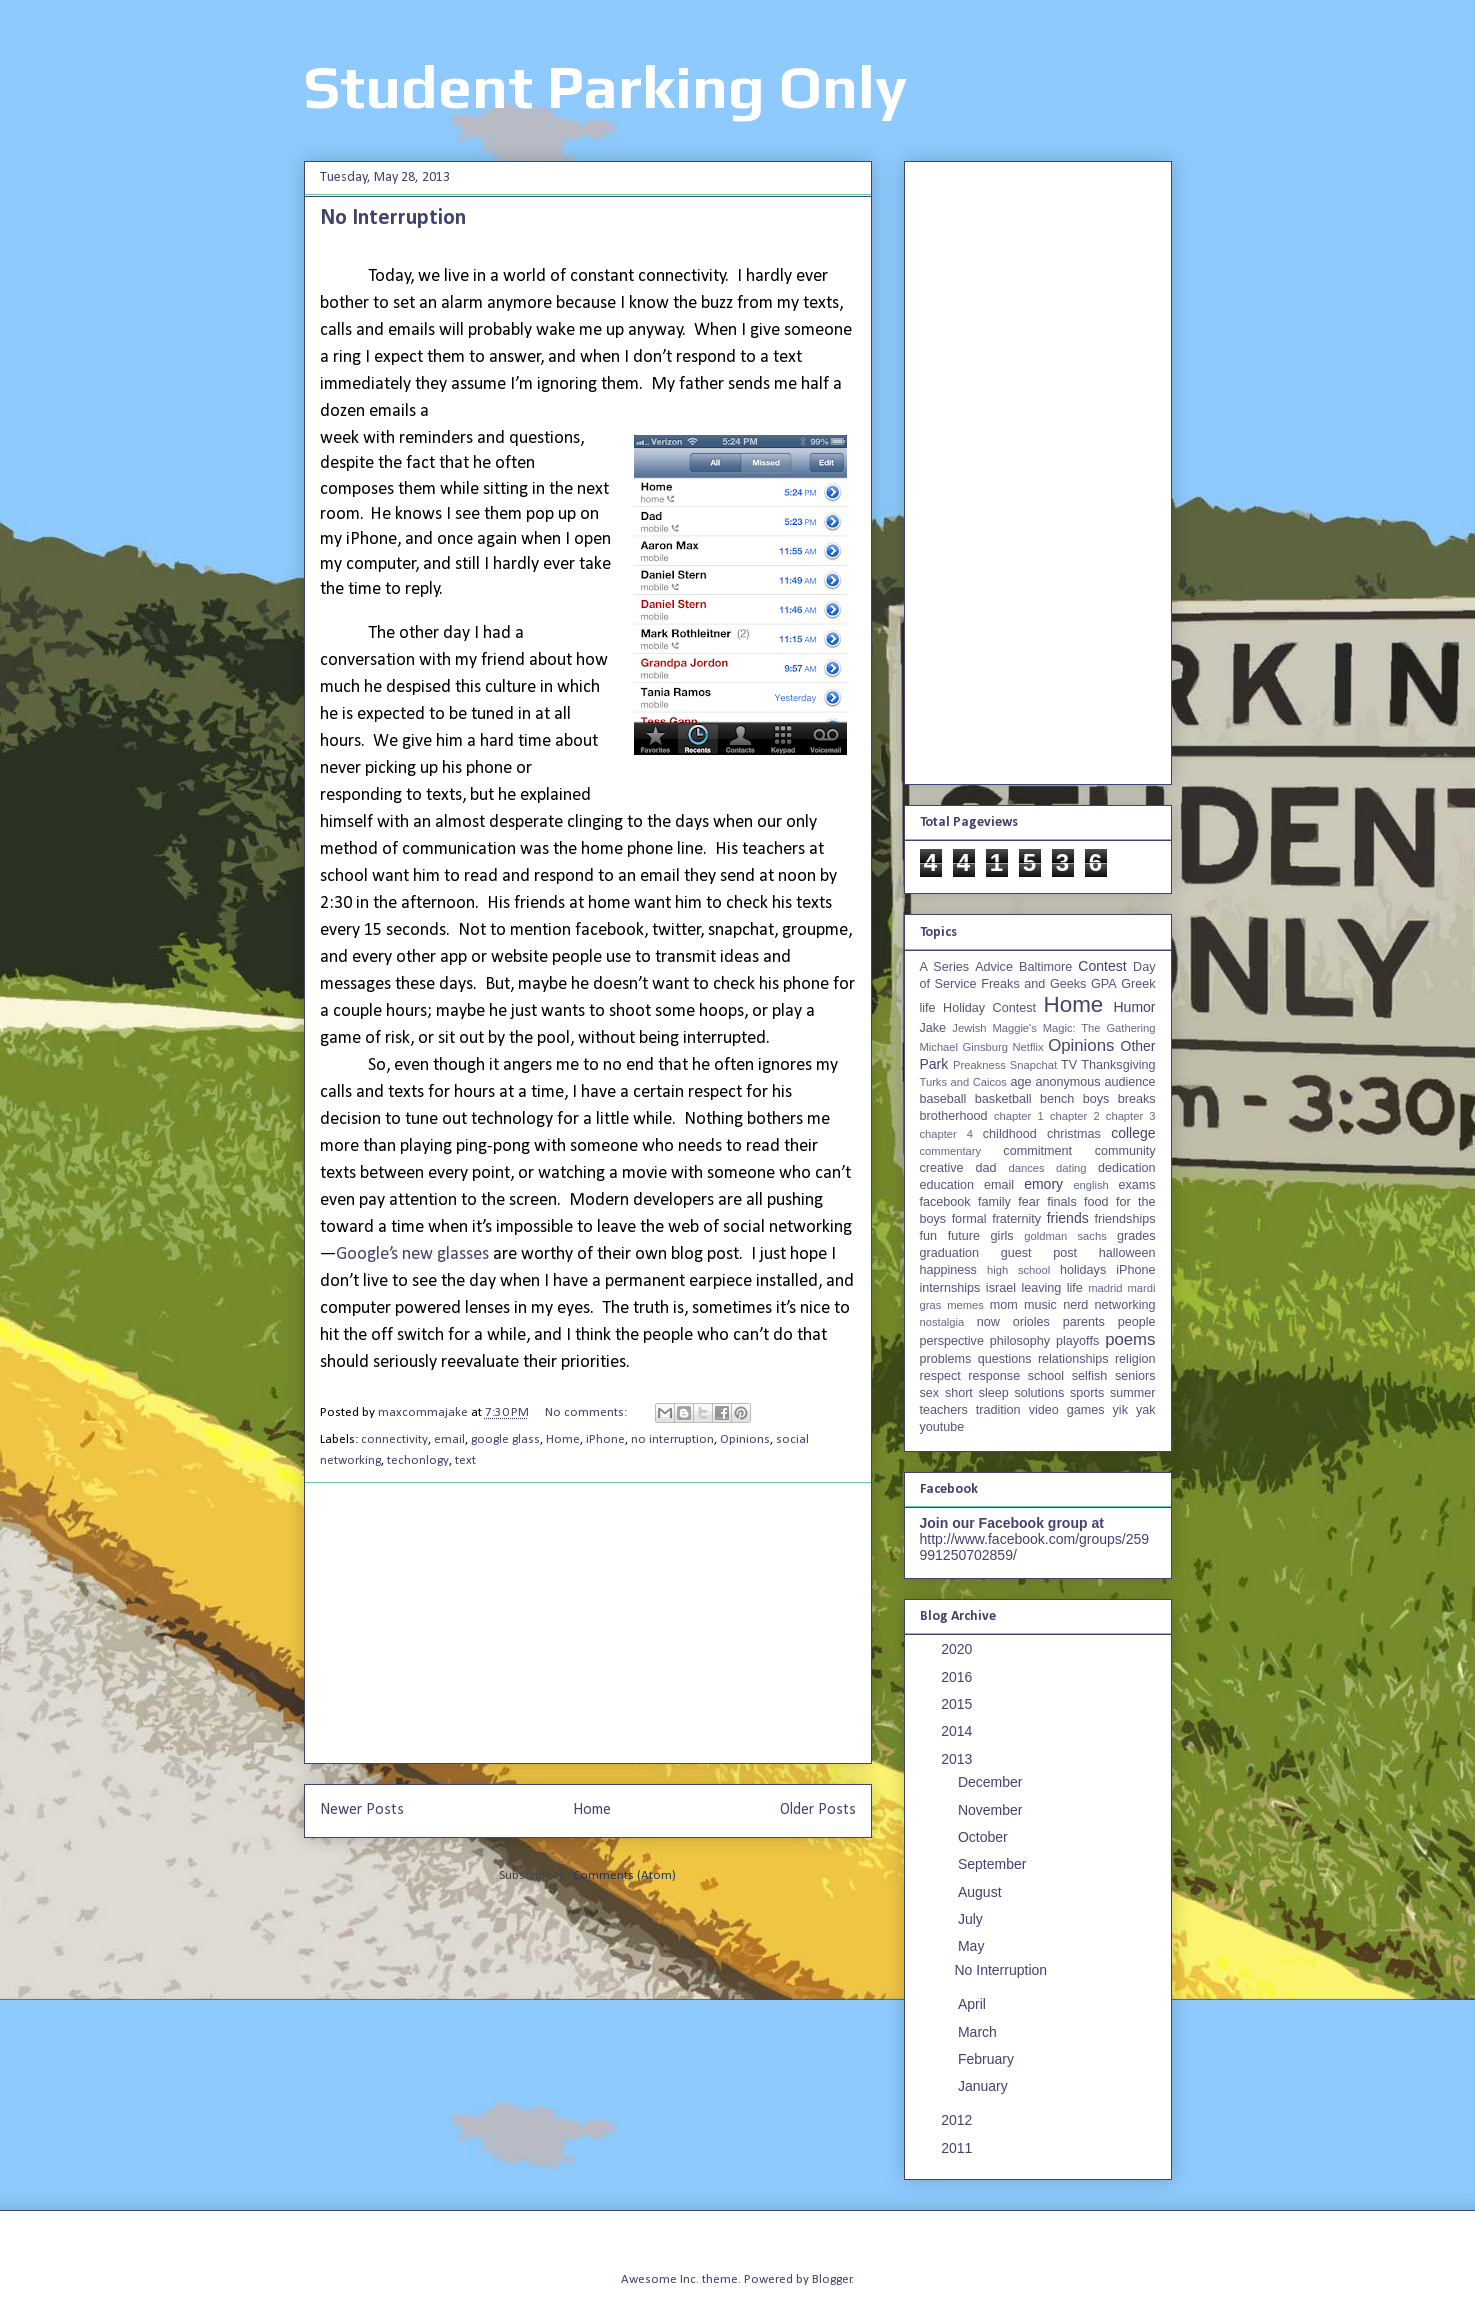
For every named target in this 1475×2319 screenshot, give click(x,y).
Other (1138, 1046)
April (974, 2004)
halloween (1127, 1253)
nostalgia (942, 1322)
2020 (958, 1649)
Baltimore (1045, 967)
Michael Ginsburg (964, 1047)
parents (1084, 1322)
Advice (994, 967)
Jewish (969, 1028)
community (1125, 1151)
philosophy (1020, 1341)
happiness (948, 1270)
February (988, 2059)
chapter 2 (1075, 1116)
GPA (1104, 984)
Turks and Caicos (963, 1082)
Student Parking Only (605, 86)
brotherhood (954, 1116)
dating (1071, 1168)
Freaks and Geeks (1033, 984)
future (964, 1236)
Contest (1102, 966)
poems (1130, 1339)
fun (929, 1236)
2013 (958, 1759)
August (981, 1892)
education (947, 1185)
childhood (1010, 1134)
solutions (1040, 1393)
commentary (951, 1151)
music (1040, 1305)
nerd (1075, 1305)
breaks (1137, 1099)
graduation (950, 1253)
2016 (958, 1677)
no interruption (672, 1439)
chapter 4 (946, 1134)
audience (1129, 1082)
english (1090, 1185)
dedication (1126, 1168)
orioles (1031, 1322)
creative (942, 1168)
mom (1004, 1305)
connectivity (394, 1439)
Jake (933, 1028)
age (1020, 1082)
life (1075, 1288)
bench (1057, 1099)
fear (1029, 1202)
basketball (1003, 1099)
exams (1136, 1185)
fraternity (1016, 1219)
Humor (1134, 1007)
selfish (1090, 1376)
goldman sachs (1065, 1236)
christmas (1074, 1134)
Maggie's (1014, 1028)
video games (1067, 1410)
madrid (1105, 1288)
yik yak (1134, 1410)
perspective (952, 1341)
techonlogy (418, 1460)
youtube (942, 1427)
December (992, 1782)
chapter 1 (1019, 1116)
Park (934, 1064)
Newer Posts (362, 1810)
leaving (1041, 1288)
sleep (994, 1393)
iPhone (605, 1439)
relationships (1073, 1359)
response (994, 1376)
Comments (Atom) (624, 1875)
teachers (944, 1410)
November (992, 1810)
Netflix (1028, 1047)
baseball (943, 1099)
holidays (1083, 1270)
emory (1043, 1184)
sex (930, 1393)
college (1133, 1133)
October (985, 1837)
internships (950, 1288)
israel (1001, 1288)
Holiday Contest (989, 1008)
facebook (945, 1202)
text (465, 1460)
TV (1069, 1065)
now (988, 1322)
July (972, 1919)
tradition (998, 1410)
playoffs (1077, 1341)
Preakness (979, 1065)
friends (1068, 1218)
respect (940, 1376)
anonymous (1067, 1082)
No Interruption (393, 218)
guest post (1039, 1253)
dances (1026, 1168)
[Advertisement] (588, 1623)
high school (1018, 1270)
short (959, 1393)
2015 (958, 1704)
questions (1005, 1359)
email (449, 1439)
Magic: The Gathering (1099, 1028)
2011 (958, 2148)
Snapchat (1033, 1065)
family (994, 1202)
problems (946, 1359)
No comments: (587, 1412)
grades (1136, 1236)
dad (986, 1168)
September (994, 1864)
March (979, 2032)
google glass (505, 1439)
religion (1135, 1359)
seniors (1135, 1376)
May (973, 1946)
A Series (945, 967)
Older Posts (818, 1810)
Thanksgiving (1118, 1065)
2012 (958, 2120)
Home (563, 1439)
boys (1096, 1099)
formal (969, 1219)
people (1137, 1322)
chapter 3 (1131, 1116)
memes (965, 1305)
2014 (958, 1731)
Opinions (745, 1439)
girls (1002, 1236)
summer (1132, 1393)
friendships (1125, 1219)
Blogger (832, 2279)
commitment (1037, 1151)
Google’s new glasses (412, 1254)
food (1096, 1202)
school (1046, 1376)
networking (1125, 1305)
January (985, 2086)
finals (1061, 1202)
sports (1087, 1393)
